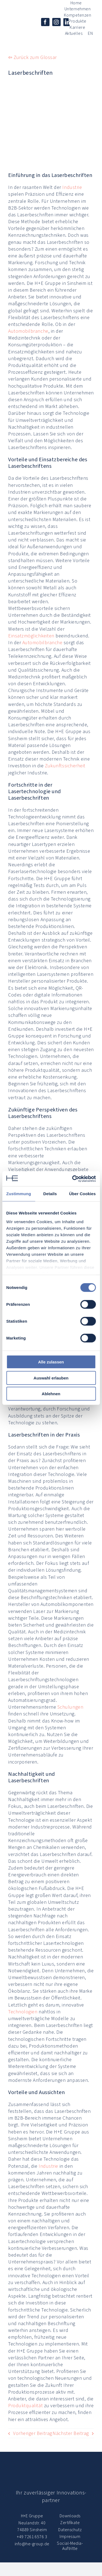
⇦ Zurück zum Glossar (32, 57)
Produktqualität (25, 2405)
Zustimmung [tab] (18, 1193)
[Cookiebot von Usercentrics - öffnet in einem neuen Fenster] (73, 1178)
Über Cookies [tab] (82, 1193)
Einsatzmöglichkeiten (31, 636)
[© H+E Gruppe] (17, 29)
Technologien (22, 2011)
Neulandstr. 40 (31, 2523)
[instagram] (56, 22)
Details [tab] (50, 1193)
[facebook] (45, 22)
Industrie (72, 187)
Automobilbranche (28, 331)
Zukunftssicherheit (65, 765)
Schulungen (70, 1707)
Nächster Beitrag (70, 2433)
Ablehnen (51, 1393)
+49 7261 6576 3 (32, 2537)
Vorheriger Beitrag (32, 2433)
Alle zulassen (51, 1362)
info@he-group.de (32, 2544)
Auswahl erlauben (50, 1377)
